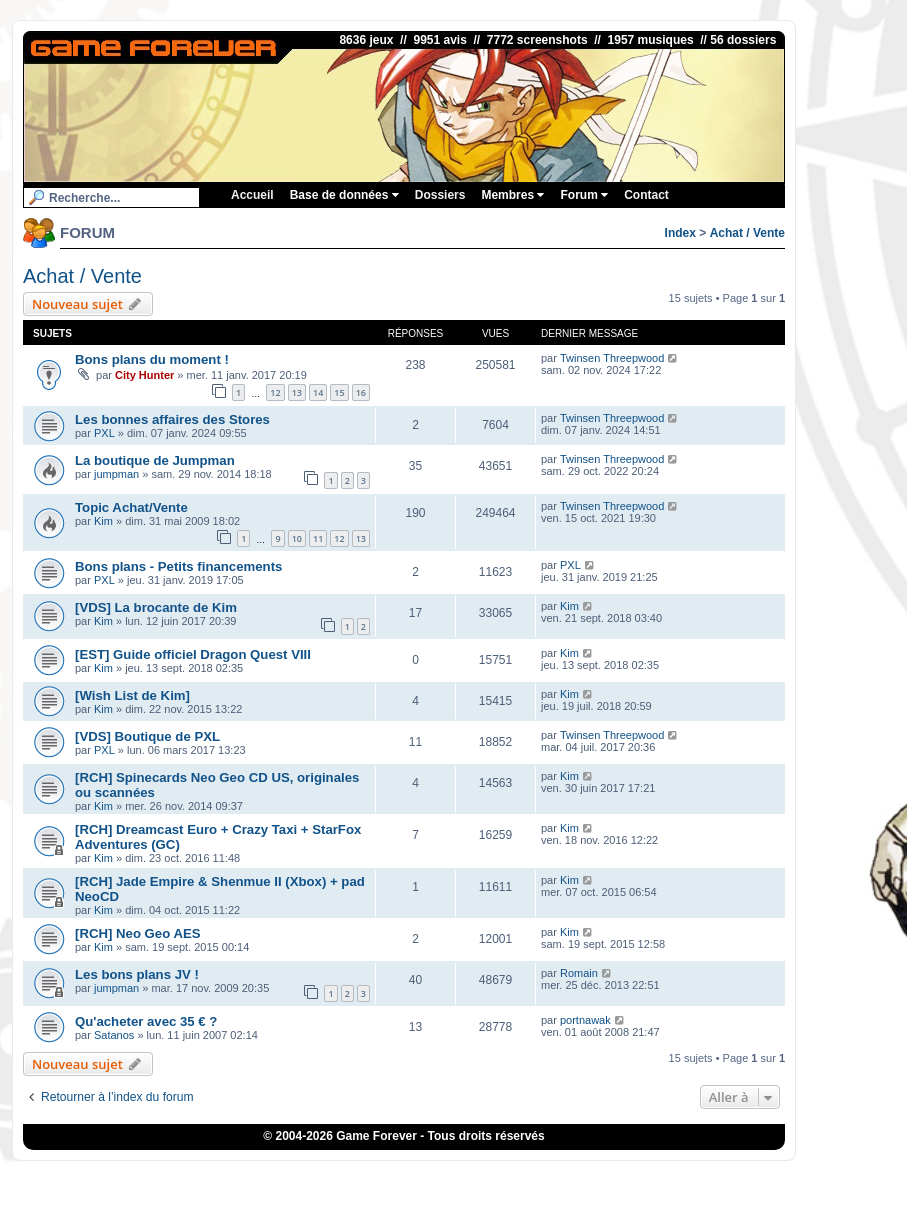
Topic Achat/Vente (131, 507)
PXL (104, 433)
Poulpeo (534, 1177)
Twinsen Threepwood (612, 358)
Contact (646, 195)
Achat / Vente (747, 233)
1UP (457, 1177)
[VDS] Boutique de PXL (147, 736)
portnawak (585, 1020)
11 (318, 538)
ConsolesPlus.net (396, 1177)
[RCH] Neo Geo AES (138, 933)
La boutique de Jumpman (155, 460)
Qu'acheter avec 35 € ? (146, 1021)
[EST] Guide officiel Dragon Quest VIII (193, 654)
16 (361, 392)
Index (680, 233)
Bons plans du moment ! (152, 359)
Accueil (252, 195)
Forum (584, 195)
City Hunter (144, 375)
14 (318, 392)
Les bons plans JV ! (137, 974)
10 (297, 538)
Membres (512, 195)
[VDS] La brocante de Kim (156, 607)
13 (297, 392)
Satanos (114, 1035)
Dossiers (440, 195)
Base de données (344, 195)
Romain (579, 973)
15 (339, 392)
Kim (103, 521)
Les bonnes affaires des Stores (172, 419)
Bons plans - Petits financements (178, 566)
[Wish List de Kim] (132, 695)
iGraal (490, 1177)
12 (275, 392)
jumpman (116, 474)
